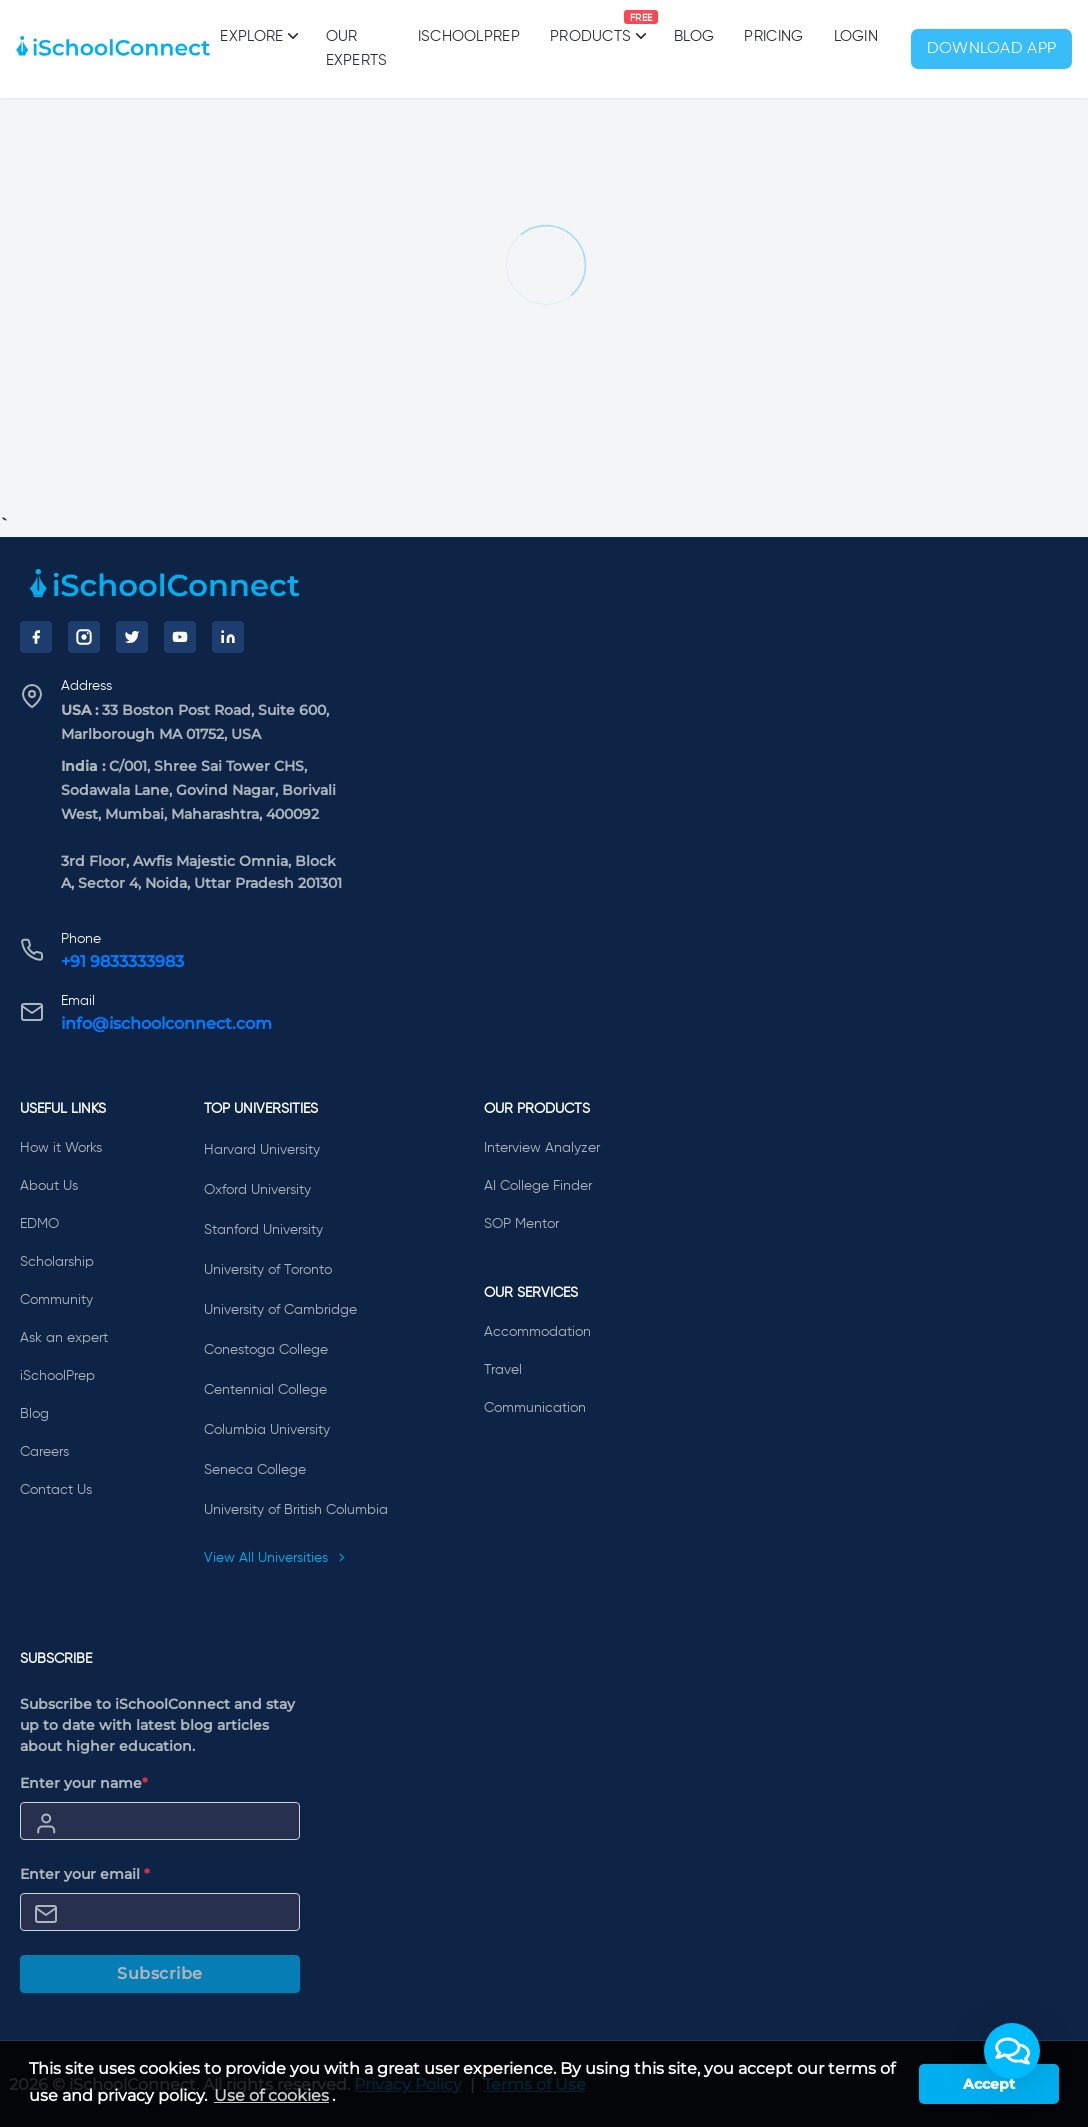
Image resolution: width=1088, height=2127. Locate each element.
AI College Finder (538, 1186)
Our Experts (357, 48)
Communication (535, 1408)
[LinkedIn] (228, 637)
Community (56, 1300)
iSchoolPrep (469, 36)
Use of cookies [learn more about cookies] (271, 2095)
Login (856, 36)
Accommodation (537, 1332)
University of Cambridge (280, 1310)
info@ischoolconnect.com (166, 1023)
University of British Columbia (296, 1510)
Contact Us (56, 1490)
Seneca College (255, 1470)
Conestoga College (266, 1350)
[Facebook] (36, 637)
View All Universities (275, 1558)
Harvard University (262, 1150)
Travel (503, 1370)
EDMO (39, 1224)
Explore (257, 36)
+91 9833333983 (122, 961)
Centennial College (265, 1390)
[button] (1012, 2051)
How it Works (61, 1148)
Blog (694, 36)
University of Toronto (268, 1270)
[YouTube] (180, 637)
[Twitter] (132, 637)
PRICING (773, 36)
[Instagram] (84, 637)
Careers (44, 1452)
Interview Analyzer (542, 1148)
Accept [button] (989, 2084)
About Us (49, 1186)
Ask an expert (64, 1338)
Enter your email (85, 1874)
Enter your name (84, 1783)
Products (590, 27)
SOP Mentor (521, 1224)
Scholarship (57, 1262)
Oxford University (257, 1190)
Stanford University (263, 1230)
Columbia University (267, 1430)
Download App (992, 49)
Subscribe (160, 1973)
